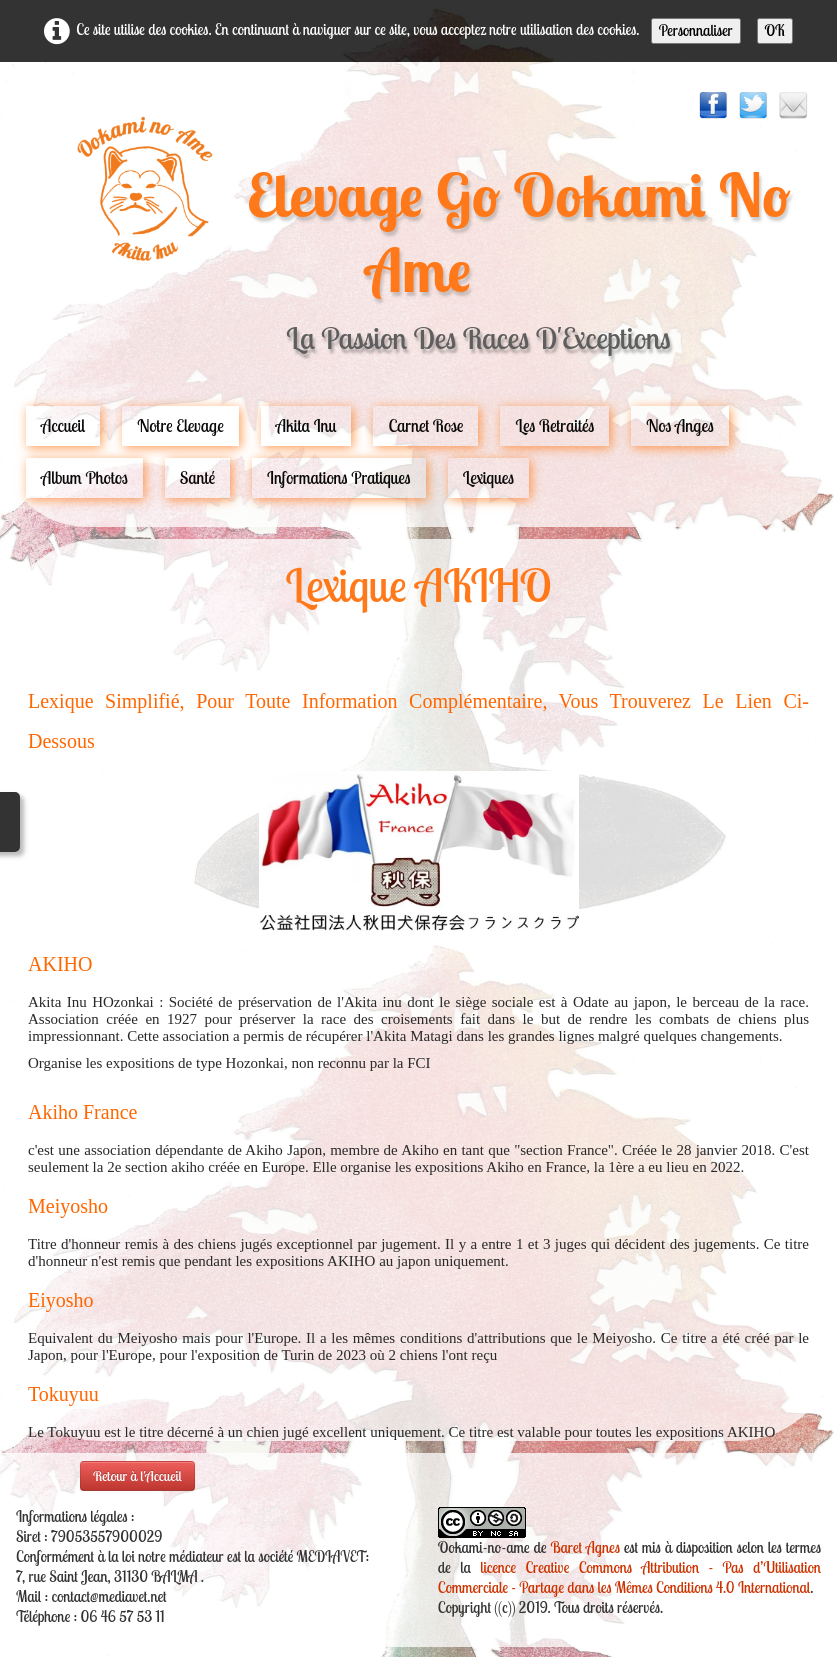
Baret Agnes (585, 1547)
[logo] (418, 244)
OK (775, 30)
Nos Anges (680, 425)
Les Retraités (554, 425)
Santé (197, 477)
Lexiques (488, 477)
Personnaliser (696, 30)
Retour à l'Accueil (137, 1476)
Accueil (63, 425)
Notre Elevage (180, 425)
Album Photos (84, 477)
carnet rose (425, 425)
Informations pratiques (339, 477)
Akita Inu (306, 425)
